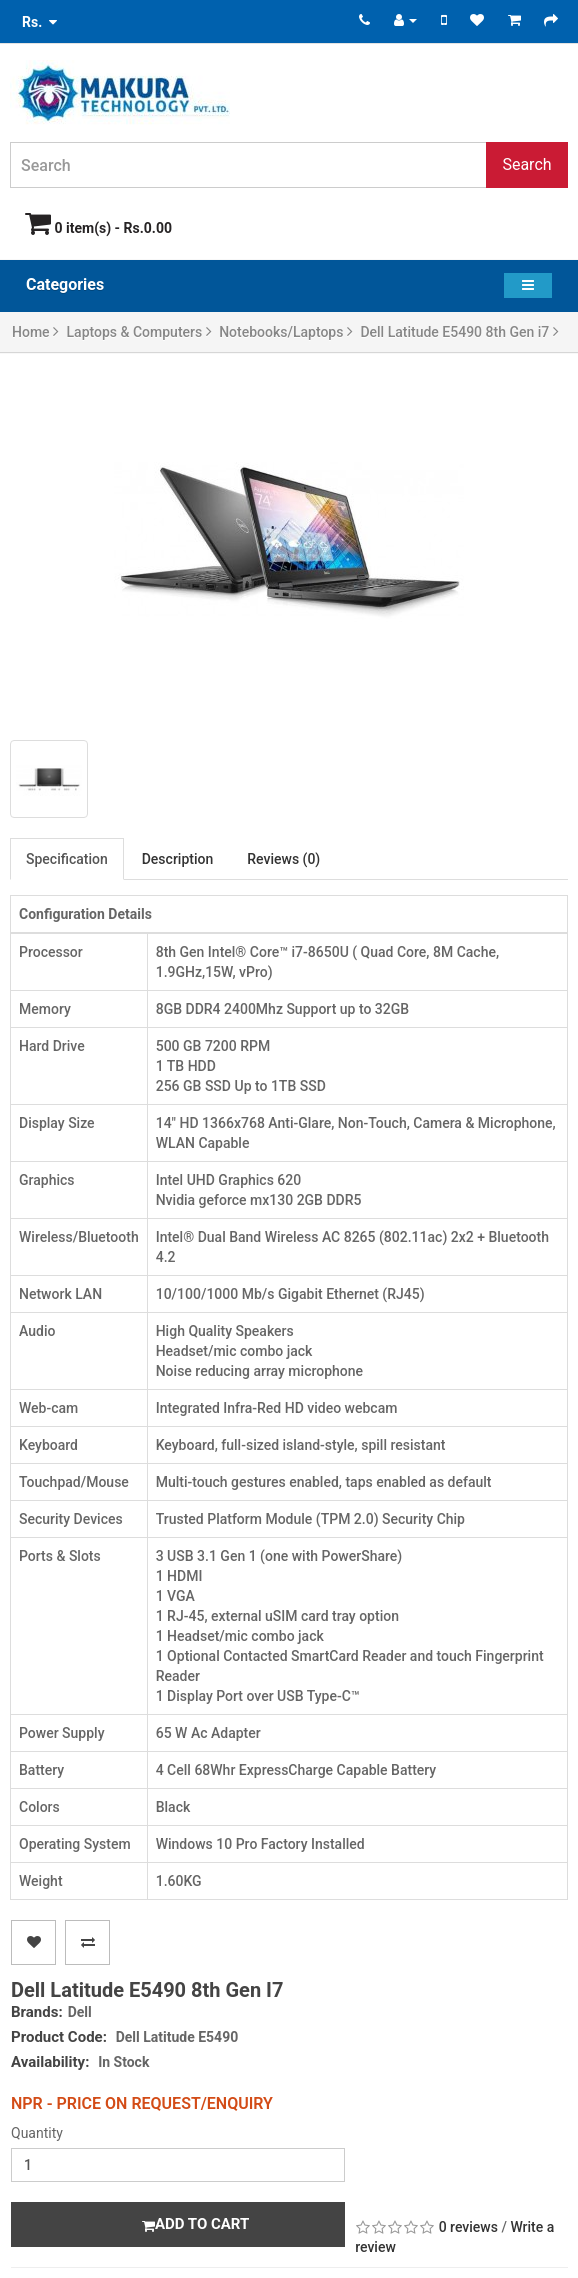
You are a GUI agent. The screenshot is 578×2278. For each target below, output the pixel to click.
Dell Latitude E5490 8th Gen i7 (459, 332)
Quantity (37, 2133)
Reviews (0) (283, 859)
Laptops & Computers (139, 332)
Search (526, 164)
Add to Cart (195, 2224)
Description (178, 859)
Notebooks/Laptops (286, 332)
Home (35, 332)
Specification (67, 859)
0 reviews (468, 2227)
